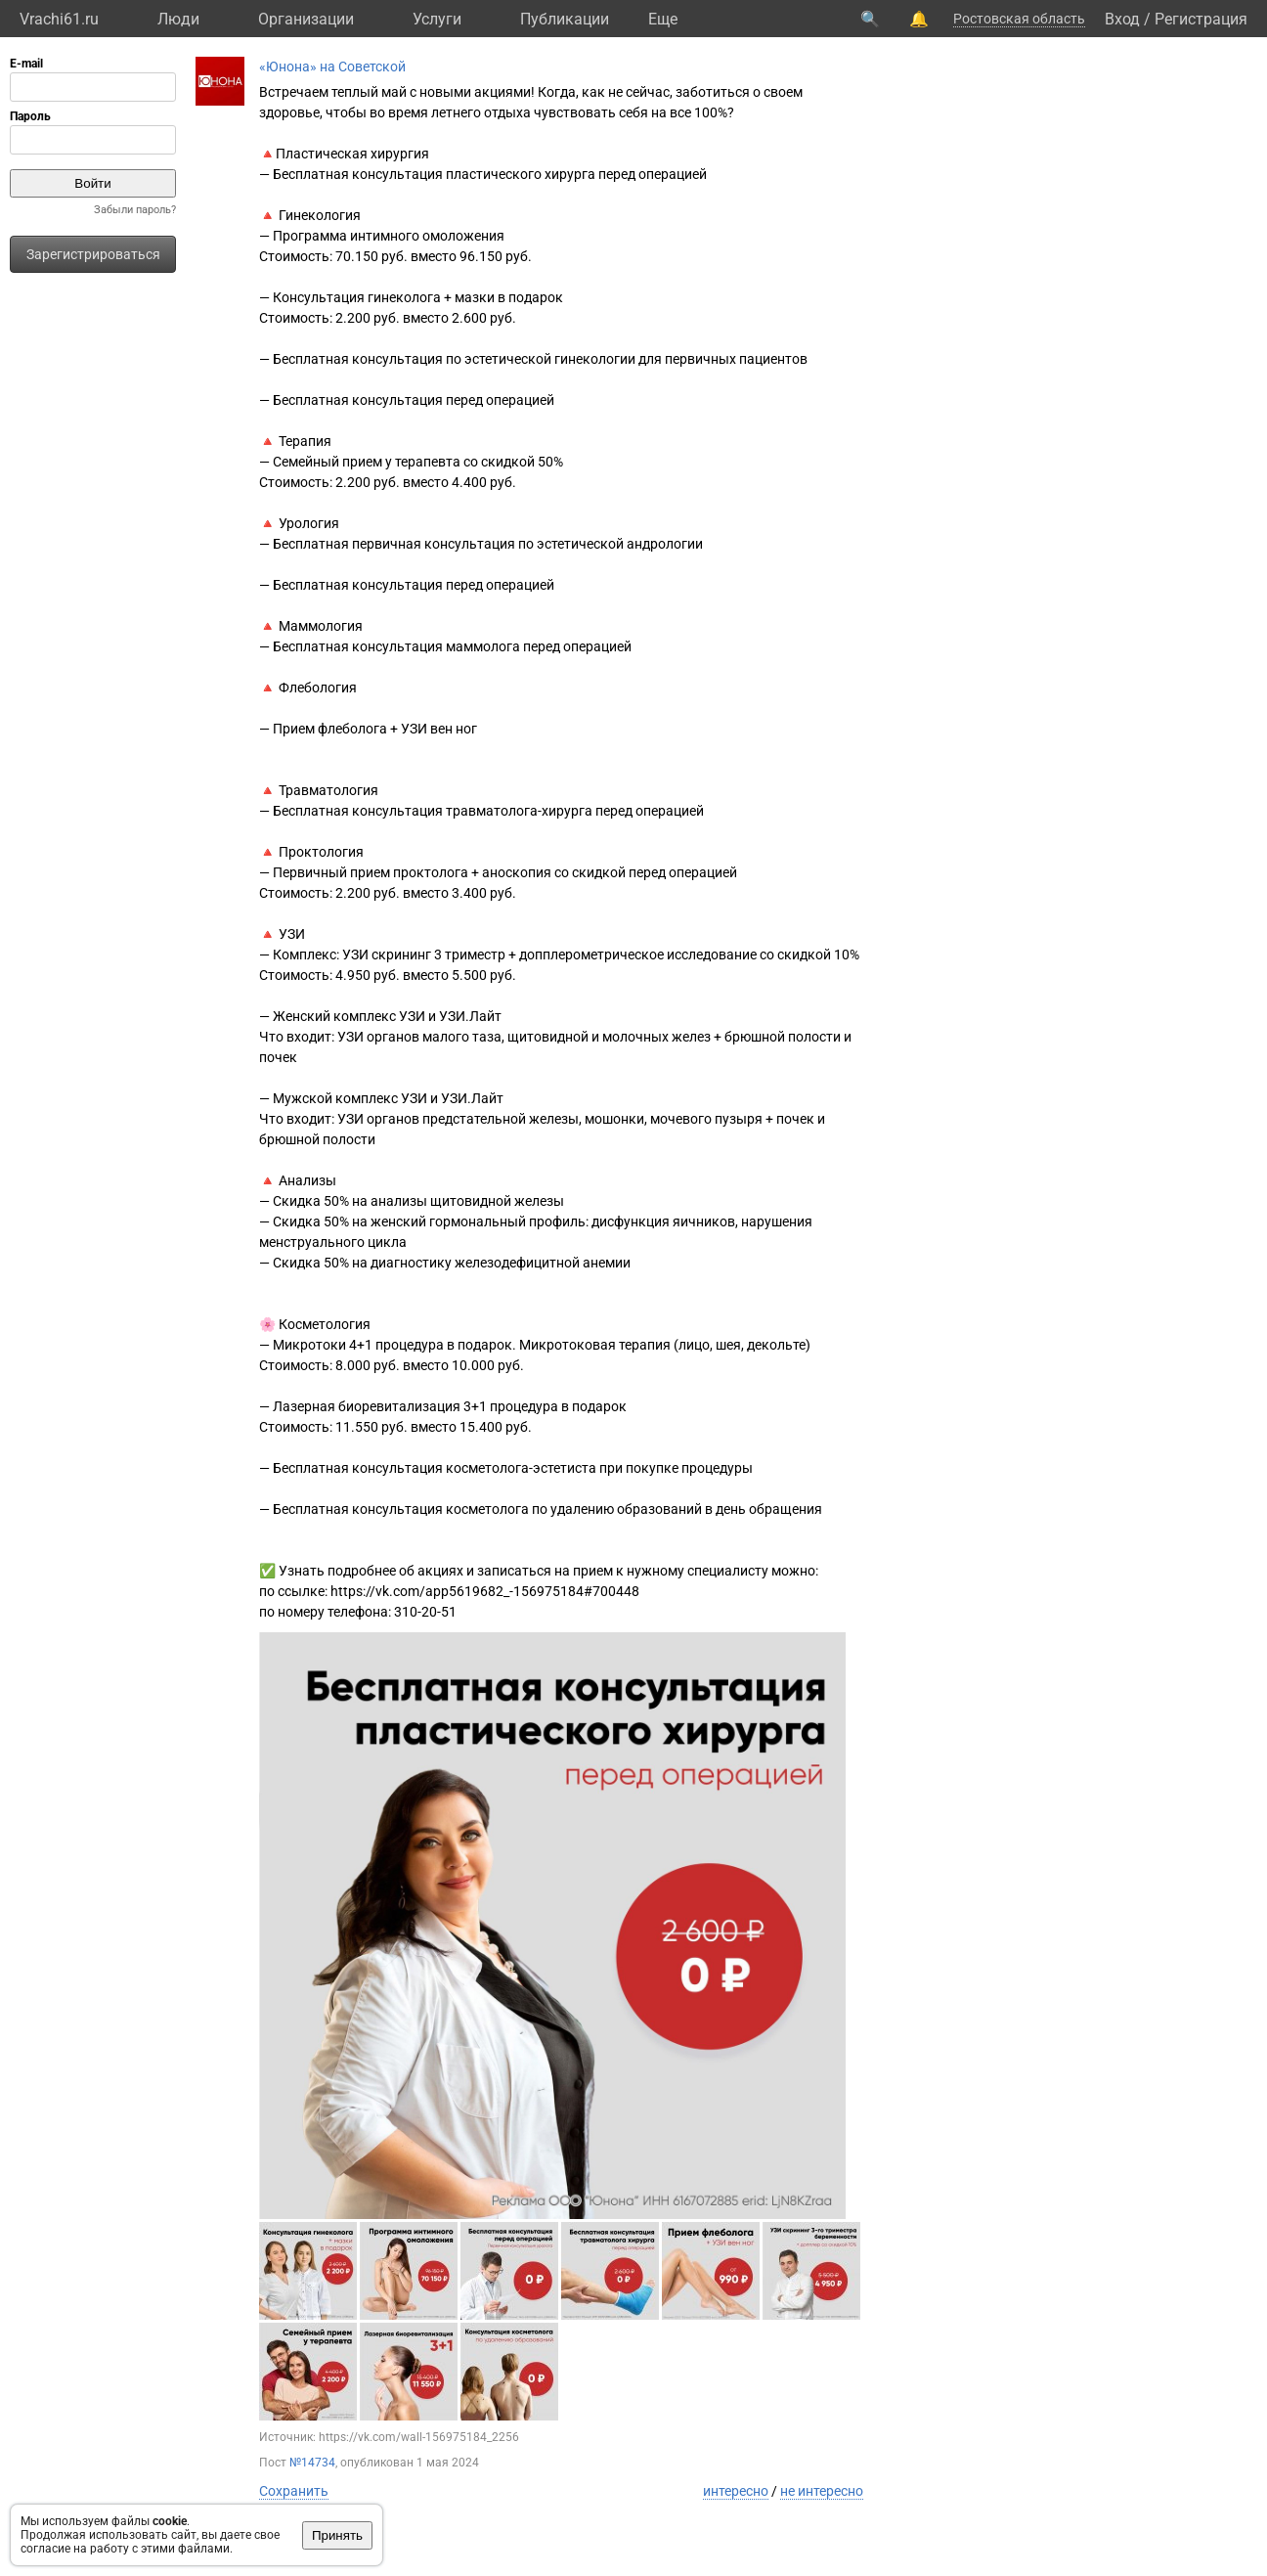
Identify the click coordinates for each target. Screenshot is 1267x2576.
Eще (662, 19)
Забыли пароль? (135, 209)
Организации (306, 19)
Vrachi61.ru (59, 19)
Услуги (437, 19)
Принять (337, 2535)
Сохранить (293, 2491)
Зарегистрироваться (93, 254)
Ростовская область (1019, 18)
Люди (178, 19)
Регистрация (1201, 19)
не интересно (821, 2491)
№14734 (312, 2462)
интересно (735, 2491)
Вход (1122, 19)
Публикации (564, 19)
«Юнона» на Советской (332, 66)
